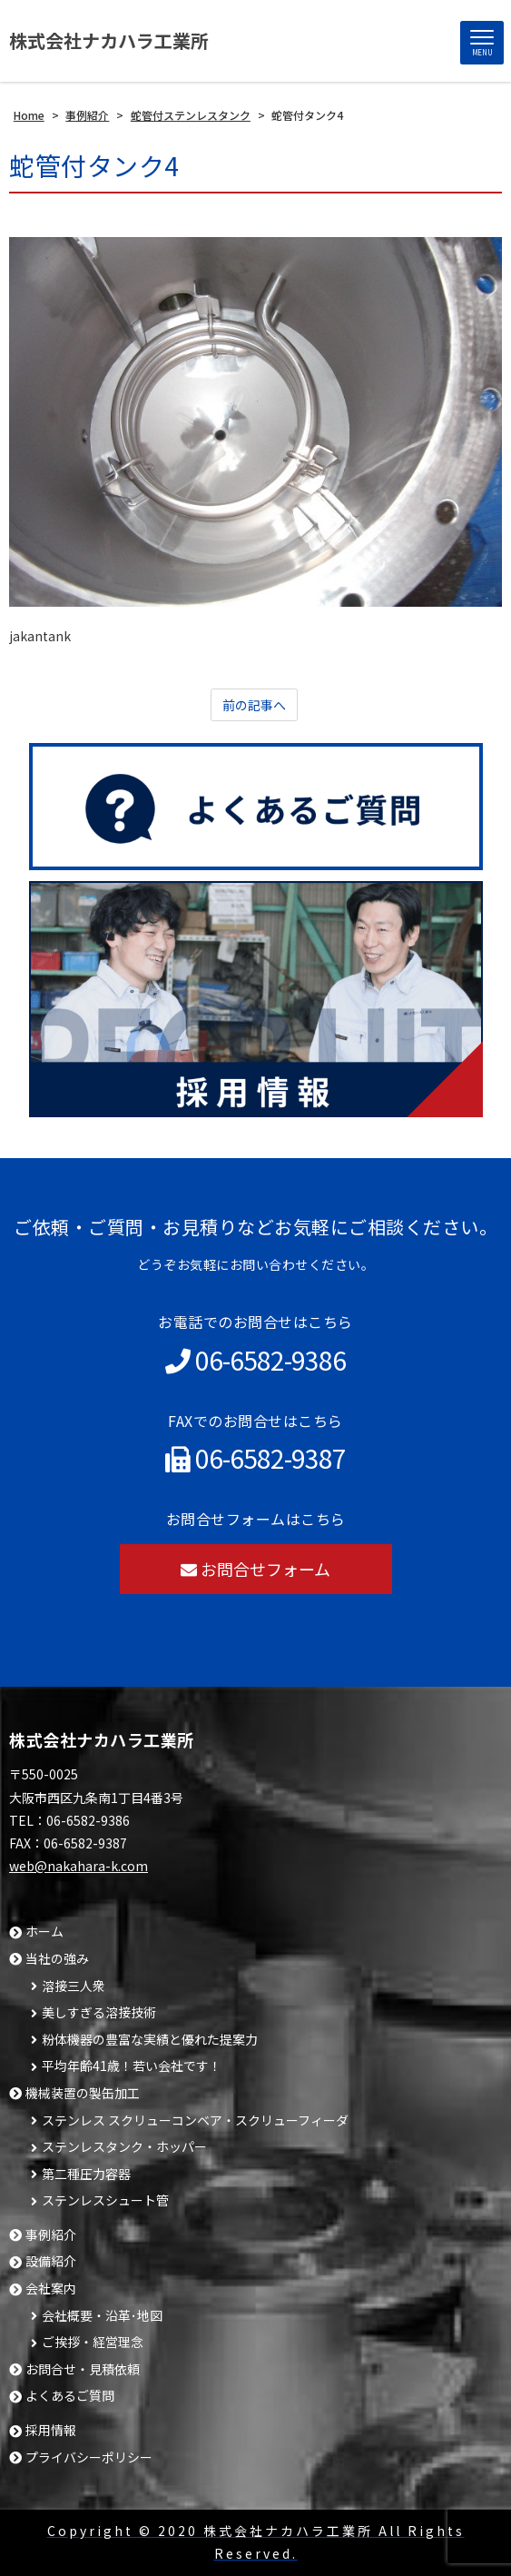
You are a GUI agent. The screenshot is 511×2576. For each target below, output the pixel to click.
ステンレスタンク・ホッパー (124, 2146)
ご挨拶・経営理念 (92, 2342)
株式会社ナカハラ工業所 (109, 40)
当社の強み (57, 1958)
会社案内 (50, 2288)
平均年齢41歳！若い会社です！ (131, 2066)
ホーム (44, 1931)
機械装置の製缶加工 (82, 2093)
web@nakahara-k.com (78, 1866)
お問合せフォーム (255, 1568)
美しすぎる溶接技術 (99, 2012)
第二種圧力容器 (86, 2174)
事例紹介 (50, 2235)
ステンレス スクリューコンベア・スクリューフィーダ (195, 2120)
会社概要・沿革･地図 (102, 2315)
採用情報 (50, 2430)
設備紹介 (50, 2261)
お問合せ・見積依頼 (82, 2369)
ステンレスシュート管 (105, 2200)
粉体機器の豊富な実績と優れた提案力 (150, 2039)
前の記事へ (254, 705)
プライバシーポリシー (88, 2457)
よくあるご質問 (69, 2395)
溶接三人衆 (73, 1986)
